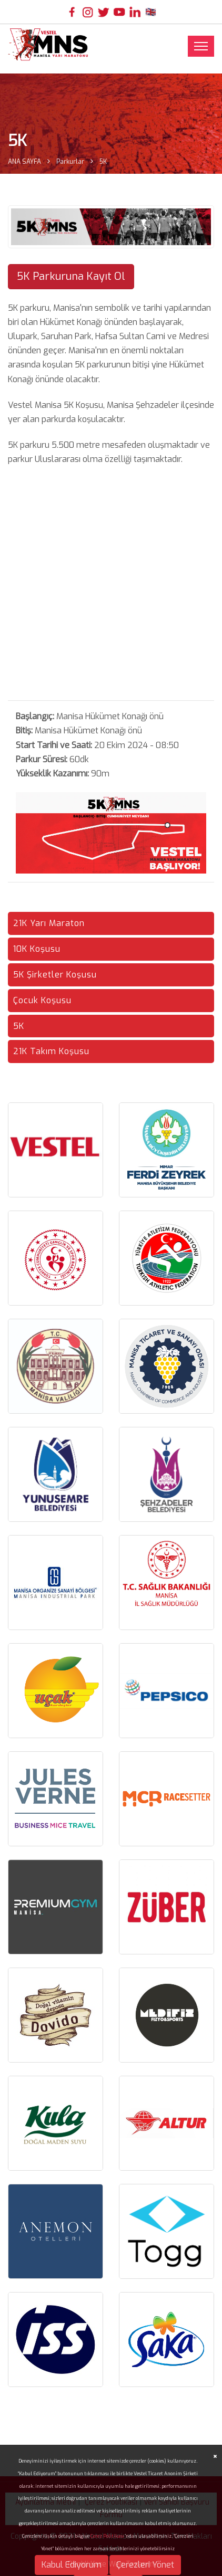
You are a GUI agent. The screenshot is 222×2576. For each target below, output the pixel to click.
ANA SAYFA (24, 161)
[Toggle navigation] (201, 46)
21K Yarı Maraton (49, 923)
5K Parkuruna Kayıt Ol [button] (71, 276)
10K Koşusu (36, 948)
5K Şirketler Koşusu (55, 974)
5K (18, 1026)
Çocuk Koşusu (42, 1000)
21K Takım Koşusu (51, 1051)
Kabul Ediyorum (72, 2564)
